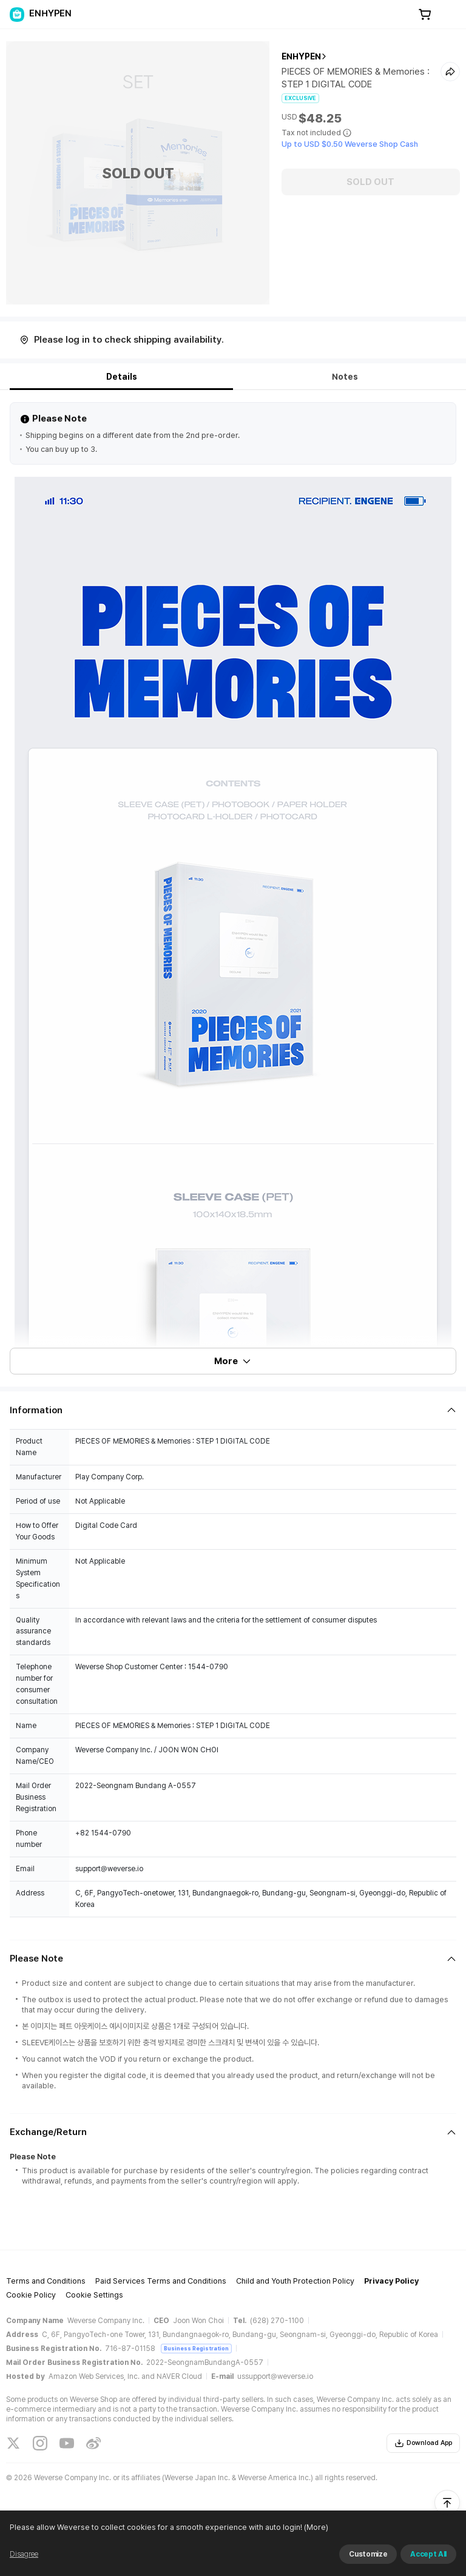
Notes (345, 377)
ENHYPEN (301, 56)
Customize (368, 2554)
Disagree (24, 2554)
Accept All (428, 2554)
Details (121, 377)
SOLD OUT (370, 182)
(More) (315, 2527)
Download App (423, 2443)
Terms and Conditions (46, 2280)
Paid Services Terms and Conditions (160, 2280)
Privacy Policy (391, 2280)
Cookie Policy (31, 2294)
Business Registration (196, 2348)
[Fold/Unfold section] (233, 1410)
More (233, 1361)
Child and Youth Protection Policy (295, 2280)
